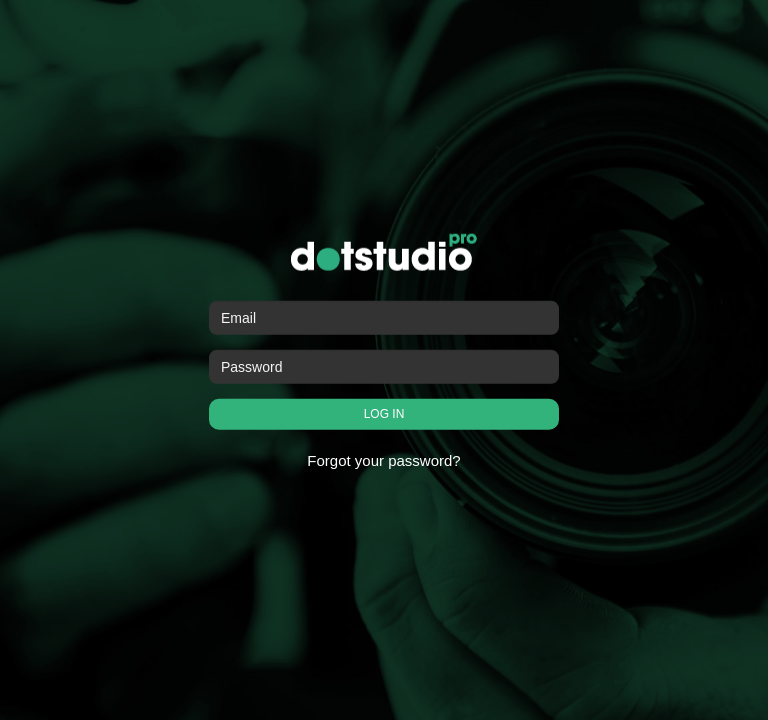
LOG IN (384, 414)
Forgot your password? (383, 460)
